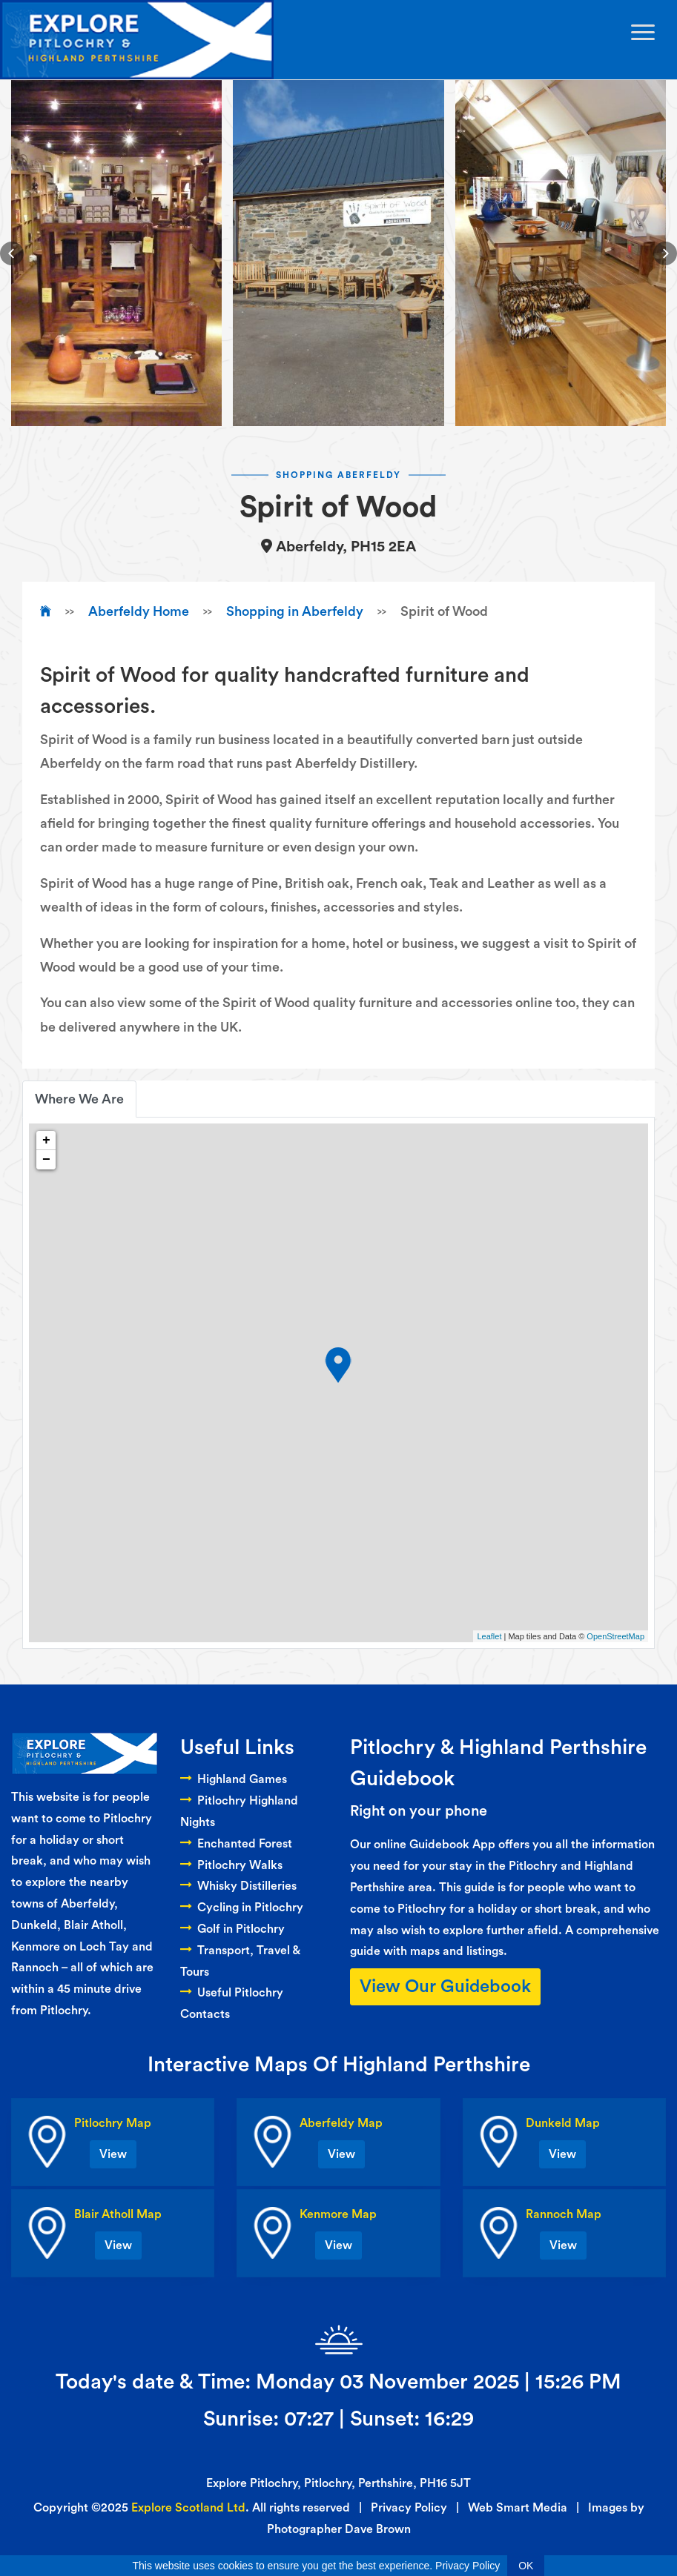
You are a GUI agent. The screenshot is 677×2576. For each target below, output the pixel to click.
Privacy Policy (409, 2508)
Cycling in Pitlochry (241, 1907)
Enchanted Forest (236, 1844)
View (113, 2154)
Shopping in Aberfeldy (294, 611)
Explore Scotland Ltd (188, 2508)
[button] (12, 253)
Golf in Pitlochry (232, 1929)
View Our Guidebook (445, 1987)
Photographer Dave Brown (339, 2529)
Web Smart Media (517, 2508)
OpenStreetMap (615, 1636)
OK (525, 2566)
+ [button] (46, 1140)
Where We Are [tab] (79, 1099)
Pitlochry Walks (231, 1865)
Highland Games (233, 1779)
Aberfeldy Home (138, 611)
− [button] (46, 1160)
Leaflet (489, 1636)
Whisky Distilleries (238, 1886)
